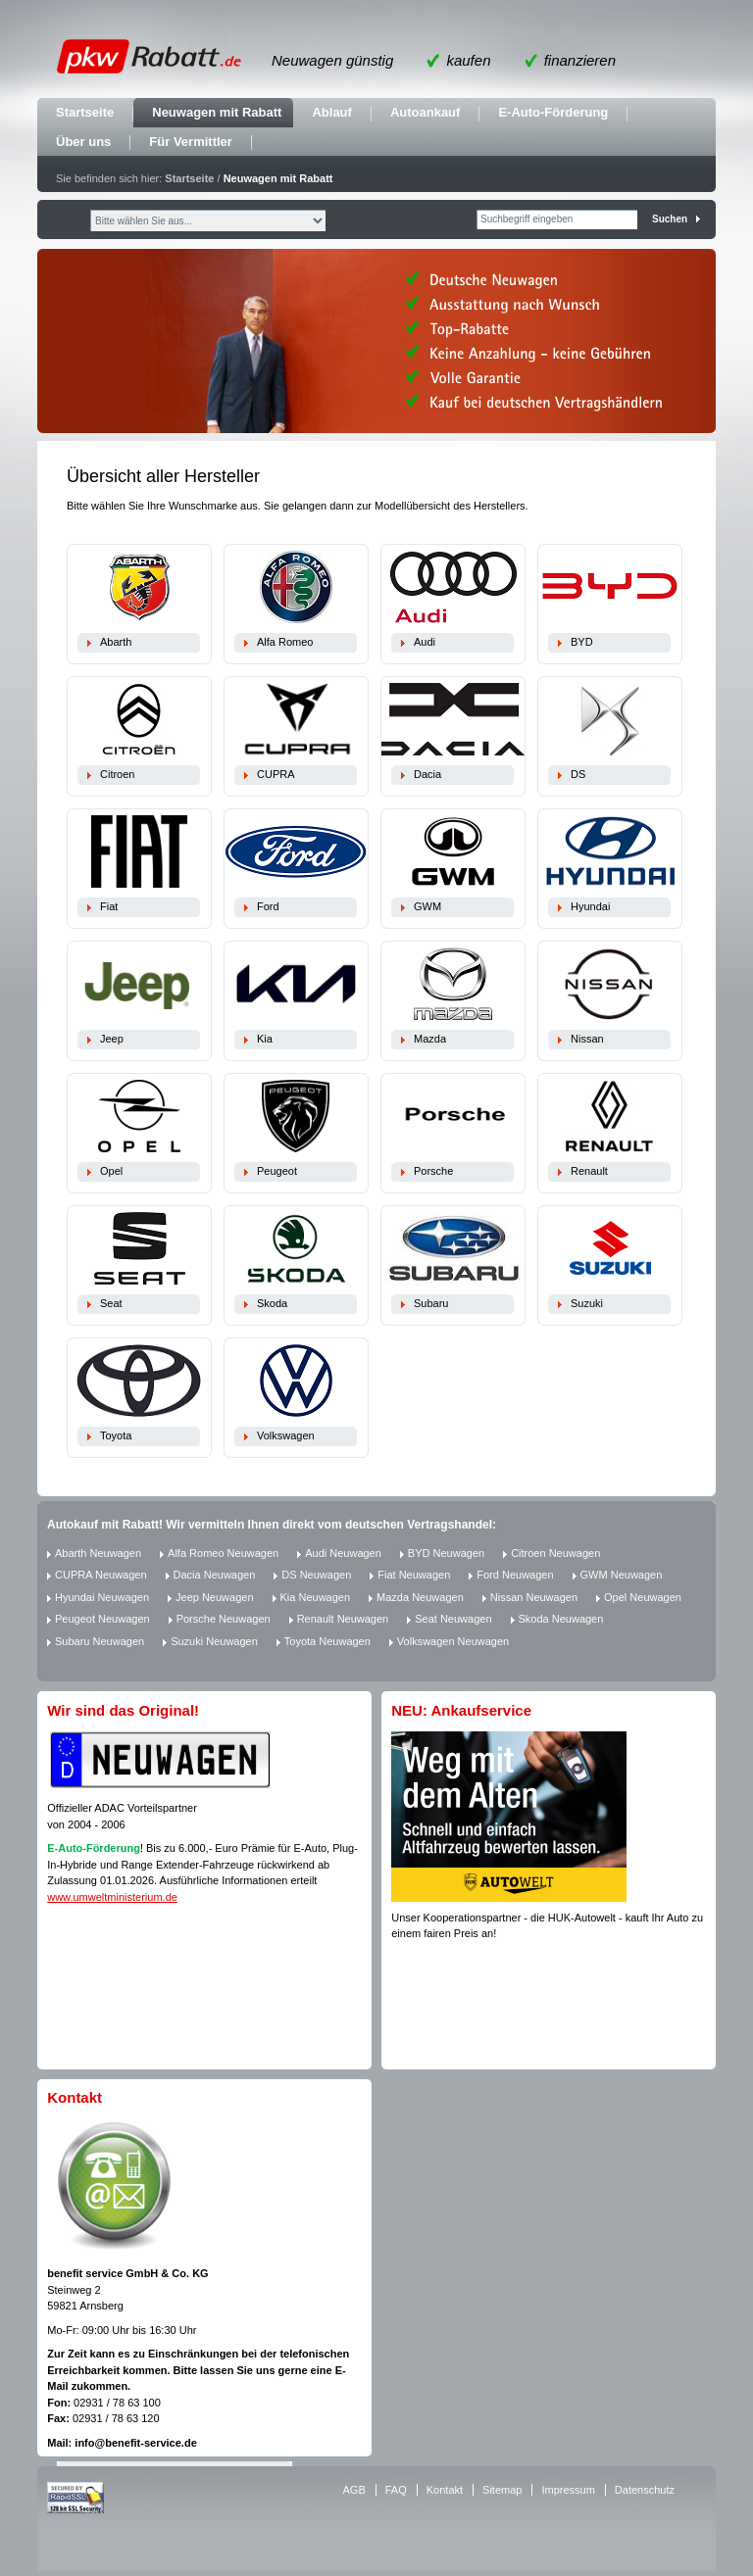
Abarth (115, 642)
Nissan (587, 1039)
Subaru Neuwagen (99, 1641)
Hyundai (590, 906)
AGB (354, 2490)
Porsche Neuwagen (223, 1619)
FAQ (396, 2490)
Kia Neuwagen (315, 1597)
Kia (265, 1039)
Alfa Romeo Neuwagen (223, 1553)
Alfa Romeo (285, 642)
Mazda (430, 1039)
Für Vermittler (190, 141)
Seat (111, 1303)
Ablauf (331, 112)
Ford (268, 906)
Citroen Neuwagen (555, 1553)
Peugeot (277, 1171)
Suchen (669, 219)
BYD (582, 642)
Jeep (112, 1039)
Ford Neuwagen (515, 1574)
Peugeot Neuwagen (102, 1619)
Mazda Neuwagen (420, 1597)
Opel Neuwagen (642, 1597)
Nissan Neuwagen (533, 1597)
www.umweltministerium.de (112, 1897)
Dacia (427, 774)
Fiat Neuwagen (413, 1574)
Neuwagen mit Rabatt (216, 112)
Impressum (567, 2490)
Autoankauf (425, 112)
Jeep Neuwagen (215, 1597)
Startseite (85, 112)
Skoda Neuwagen (561, 1619)
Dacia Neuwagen (215, 1574)
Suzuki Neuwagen (214, 1641)
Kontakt (445, 2490)
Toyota (115, 1435)
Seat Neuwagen (453, 1619)
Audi (424, 642)
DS (578, 774)
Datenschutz (645, 2490)
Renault (589, 1171)
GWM (427, 906)
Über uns (83, 141)
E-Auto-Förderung (553, 112)
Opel (111, 1171)
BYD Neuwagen (446, 1553)
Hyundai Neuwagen (102, 1597)
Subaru (431, 1303)
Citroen (117, 774)
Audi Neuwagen (343, 1553)
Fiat (109, 906)
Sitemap (502, 2490)
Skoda (272, 1303)
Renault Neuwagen (343, 1619)
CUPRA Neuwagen (101, 1574)
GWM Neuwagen (621, 1574)
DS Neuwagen (316, 1574)
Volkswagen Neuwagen (453, 1641)
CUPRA (276, 774)
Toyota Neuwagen (327, 1641)
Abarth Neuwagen (98, 1553)
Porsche (433, 1171)
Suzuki (587, 1303)
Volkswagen (286, 1435)
